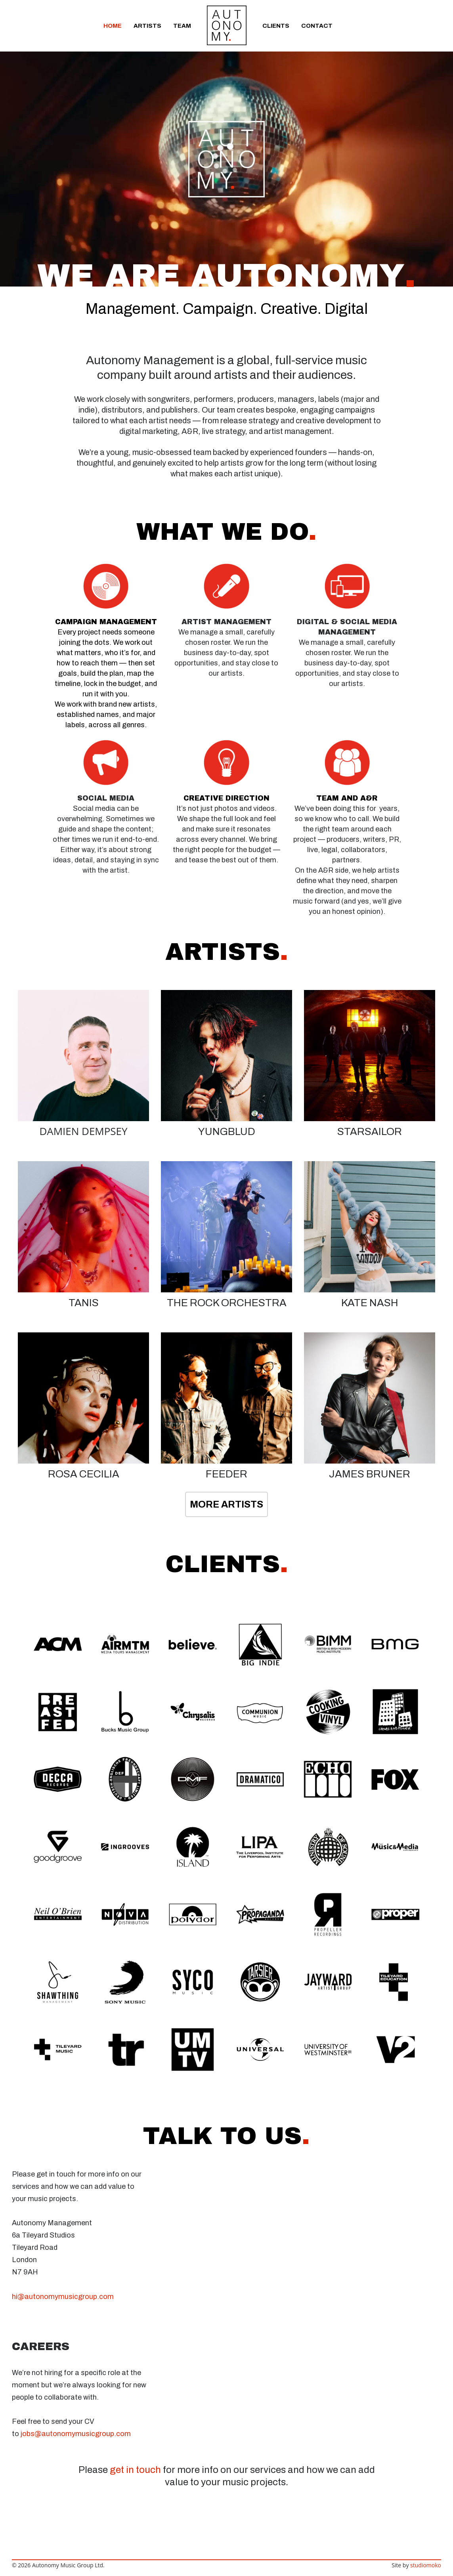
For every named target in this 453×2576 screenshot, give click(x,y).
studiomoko (425, 2565)
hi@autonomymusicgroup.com (63, 2297)
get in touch (135, 2470)
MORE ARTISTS (226, 1504)
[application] (226, 159)
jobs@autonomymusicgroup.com (76, 2434)
